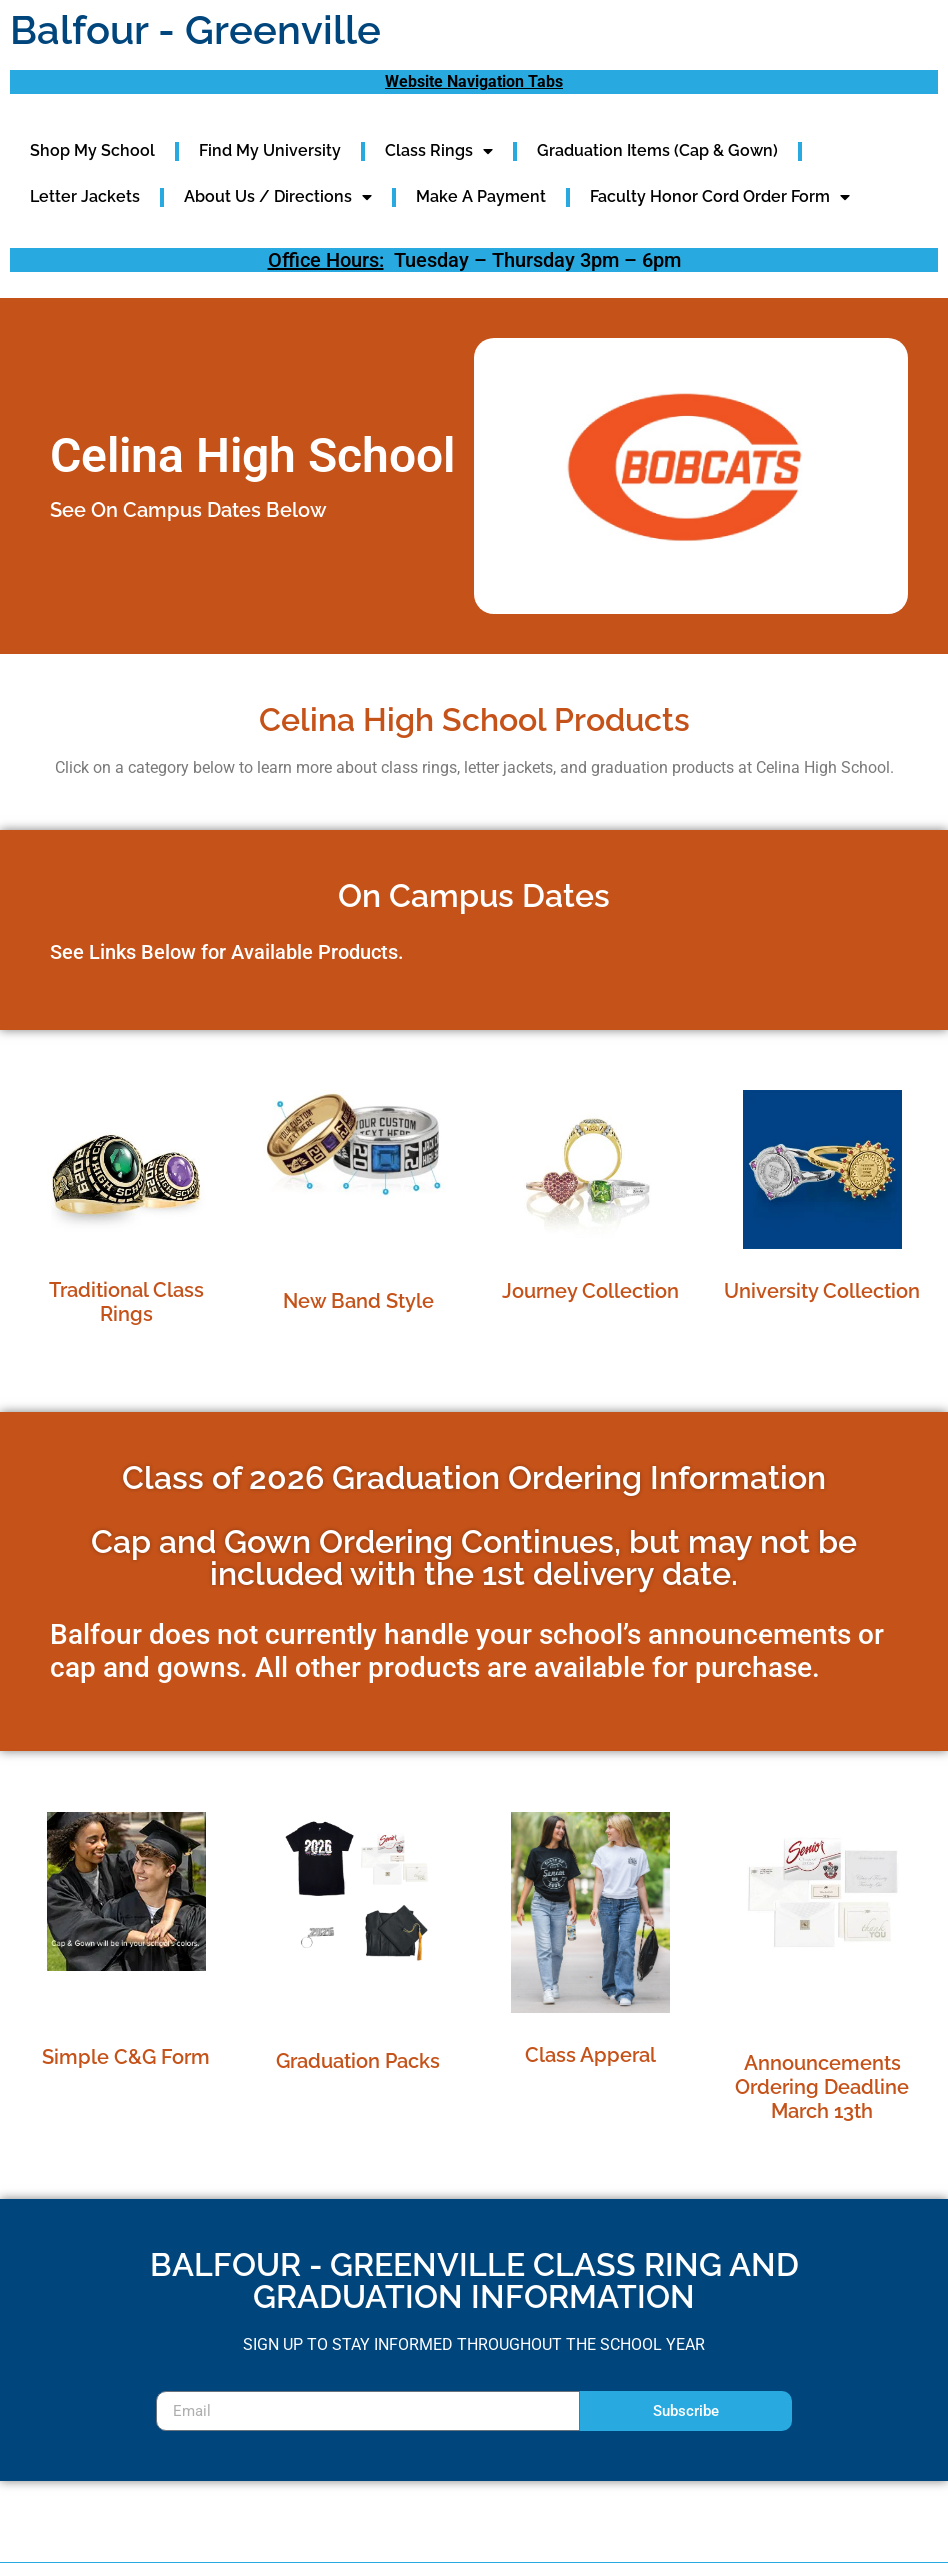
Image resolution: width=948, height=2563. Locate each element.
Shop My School (92, 150)
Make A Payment (481, 196)
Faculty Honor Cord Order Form (720, 197)
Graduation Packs (358, 2061)
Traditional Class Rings (126, 1302)
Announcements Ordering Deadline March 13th (822, 2087)
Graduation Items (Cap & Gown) (657, 150)
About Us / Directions (278, 197)
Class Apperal (590, 2055)
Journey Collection (590, 1291)
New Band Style (358, 1301)
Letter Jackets (85, 196)
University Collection (822, 1291)
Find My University (270, 150)
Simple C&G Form (126, 2057)
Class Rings (439, 151)
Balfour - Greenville (195, 29)
